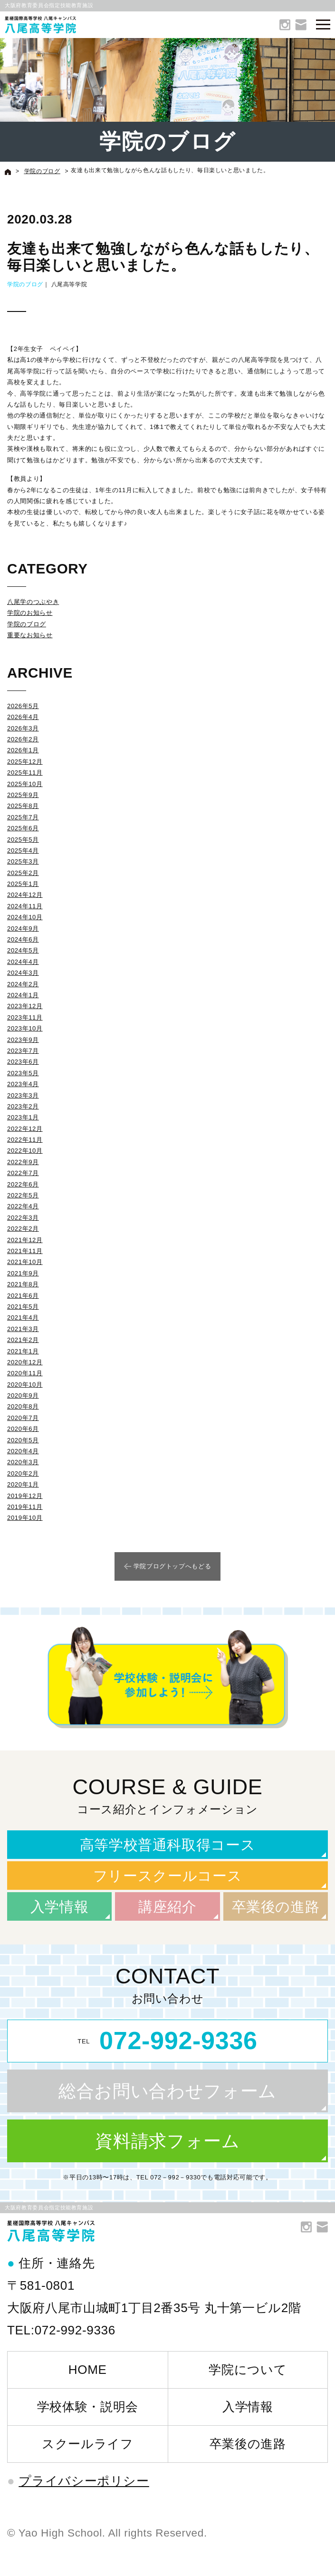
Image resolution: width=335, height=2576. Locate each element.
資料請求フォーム (167, 2141)
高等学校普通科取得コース (168, 1845)
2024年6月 (23, 939)
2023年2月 (23, 1106)
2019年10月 (25, 1517)
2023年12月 (25, 1006)
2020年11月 (25, 1373)
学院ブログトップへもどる (172, 1566)
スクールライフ (88, 2444)
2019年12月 (25, 1495)
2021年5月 (23, 1306)
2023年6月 (23, 1061)
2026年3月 (23, 728)
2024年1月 (23, 995)
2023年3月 (23, 1095)
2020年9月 (23, 1395)
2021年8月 (23, 1284)
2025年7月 (23, 817)
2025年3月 (23, 861)
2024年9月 (23, 928)
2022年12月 (25, 1128)
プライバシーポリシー (84, 2481)
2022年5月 (23, 1195)
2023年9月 (23, 1039)
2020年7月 (23, 1417)
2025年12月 (25, 761)
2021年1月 (23, 1351)
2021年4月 (23, 1317)
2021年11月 (25, 1250)
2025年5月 (23, 839)
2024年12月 (25, 894)
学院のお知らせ (30, 612)
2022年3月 (23, 1217)
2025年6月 (23, 828)
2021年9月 (23, 1273)
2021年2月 (23, 1339)
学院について (248, 2369)
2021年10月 (25, 1261)
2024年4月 (23, 961)
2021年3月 (23, 1328)
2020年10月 (25, 1384)
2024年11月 (25, 906)
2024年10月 (25, 917)
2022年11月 (25, 1139)
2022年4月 (23, 1206)
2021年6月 (23, 1295)
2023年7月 (23, 1050)
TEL (167, 2041)
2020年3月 (23, 1462)
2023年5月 (23, 1073)
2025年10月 (25, 783)
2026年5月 (23, 706)
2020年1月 (23, 1484)
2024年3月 (23, 972)
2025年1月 (23, 883)
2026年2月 (23, 739)
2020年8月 (23, 1406)
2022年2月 (23, 1228)
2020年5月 (23, 1440)
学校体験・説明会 (87, 2407)
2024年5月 (23, 950)
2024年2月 (23, 984)
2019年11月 (25, 1506)
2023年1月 (23, 1117)
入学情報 (59, 1907)
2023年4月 (23, 1084)
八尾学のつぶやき (33, 601)
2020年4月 (23, 1451)
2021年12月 (25, 1240)
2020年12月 (25, 1362)
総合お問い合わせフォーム (167, 2091)
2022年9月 (23, 1162)
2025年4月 (23, 850)
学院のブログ (25, 284)
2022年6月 (23, 1184)
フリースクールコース (167, 1876)
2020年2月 (23, 1473)
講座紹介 (167, 1907)
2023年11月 (25, 1017)
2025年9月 (23, 794)
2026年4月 (23, 716)
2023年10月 (25, 1028)
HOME (87, 2369)
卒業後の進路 (276, 1907)
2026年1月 (23, 750)
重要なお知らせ (30, 635)
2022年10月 (25, 1150)
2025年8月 (23, 805)
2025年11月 (25, 772)
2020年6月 (23, 1428)
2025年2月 (23, 872)
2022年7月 (23, 1172)
